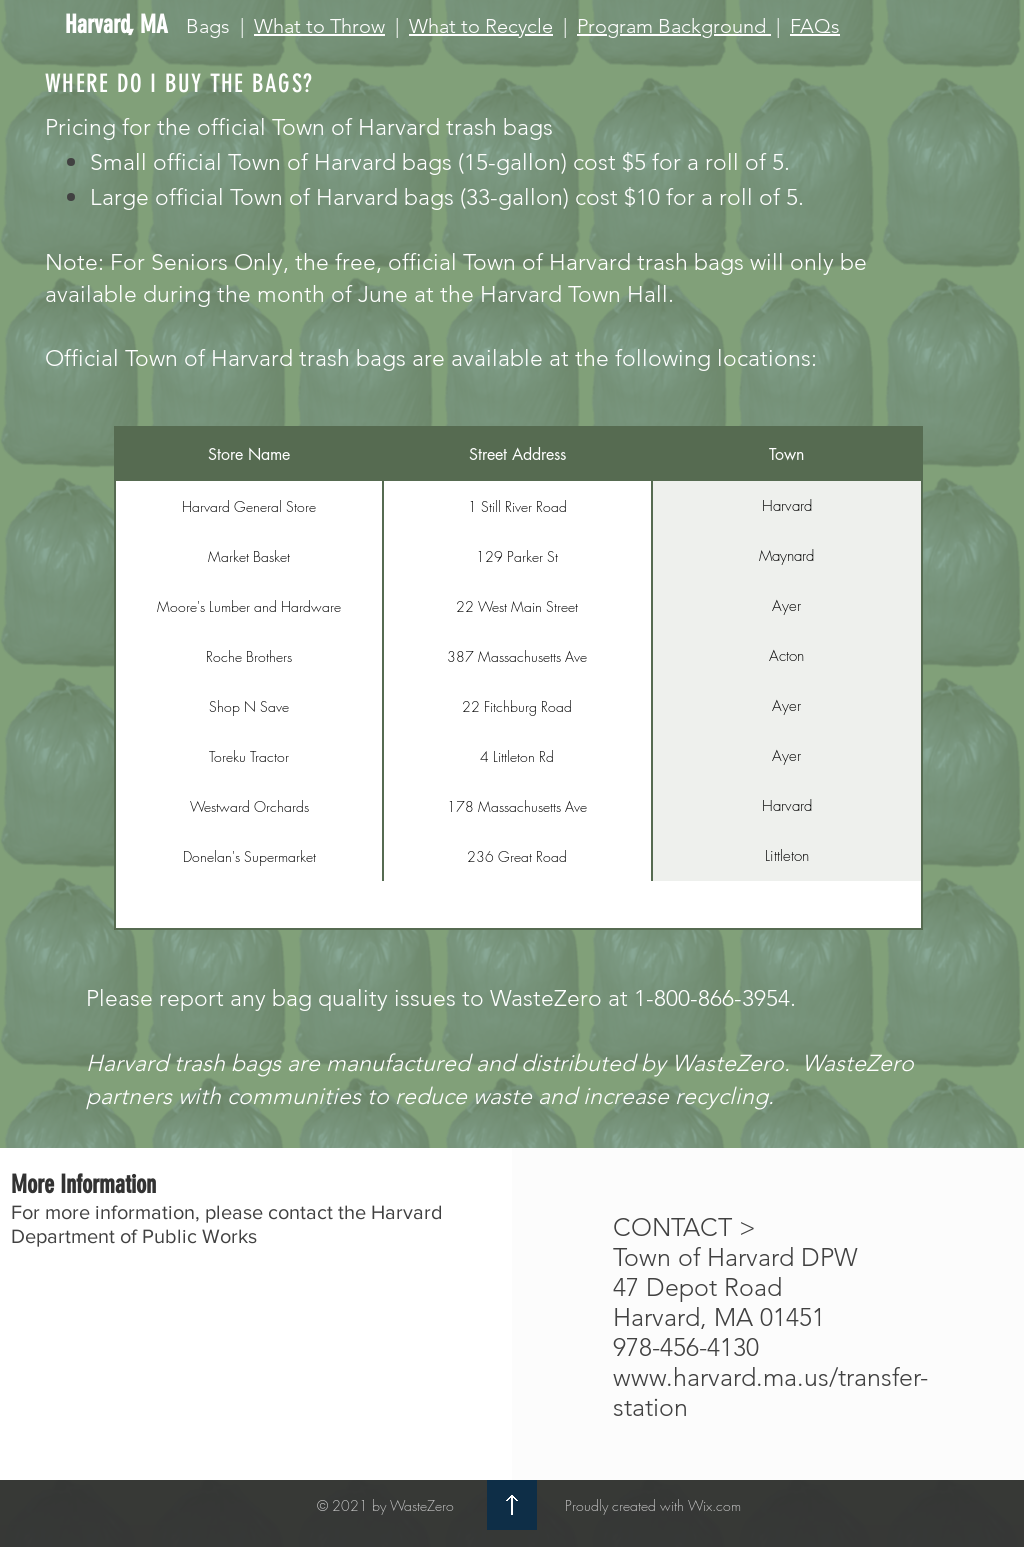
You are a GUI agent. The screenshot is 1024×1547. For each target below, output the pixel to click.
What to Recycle (481, 26)
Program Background (674, 26)
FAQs (815, 26)
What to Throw (319, 26)
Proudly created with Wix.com (653, 1505)
